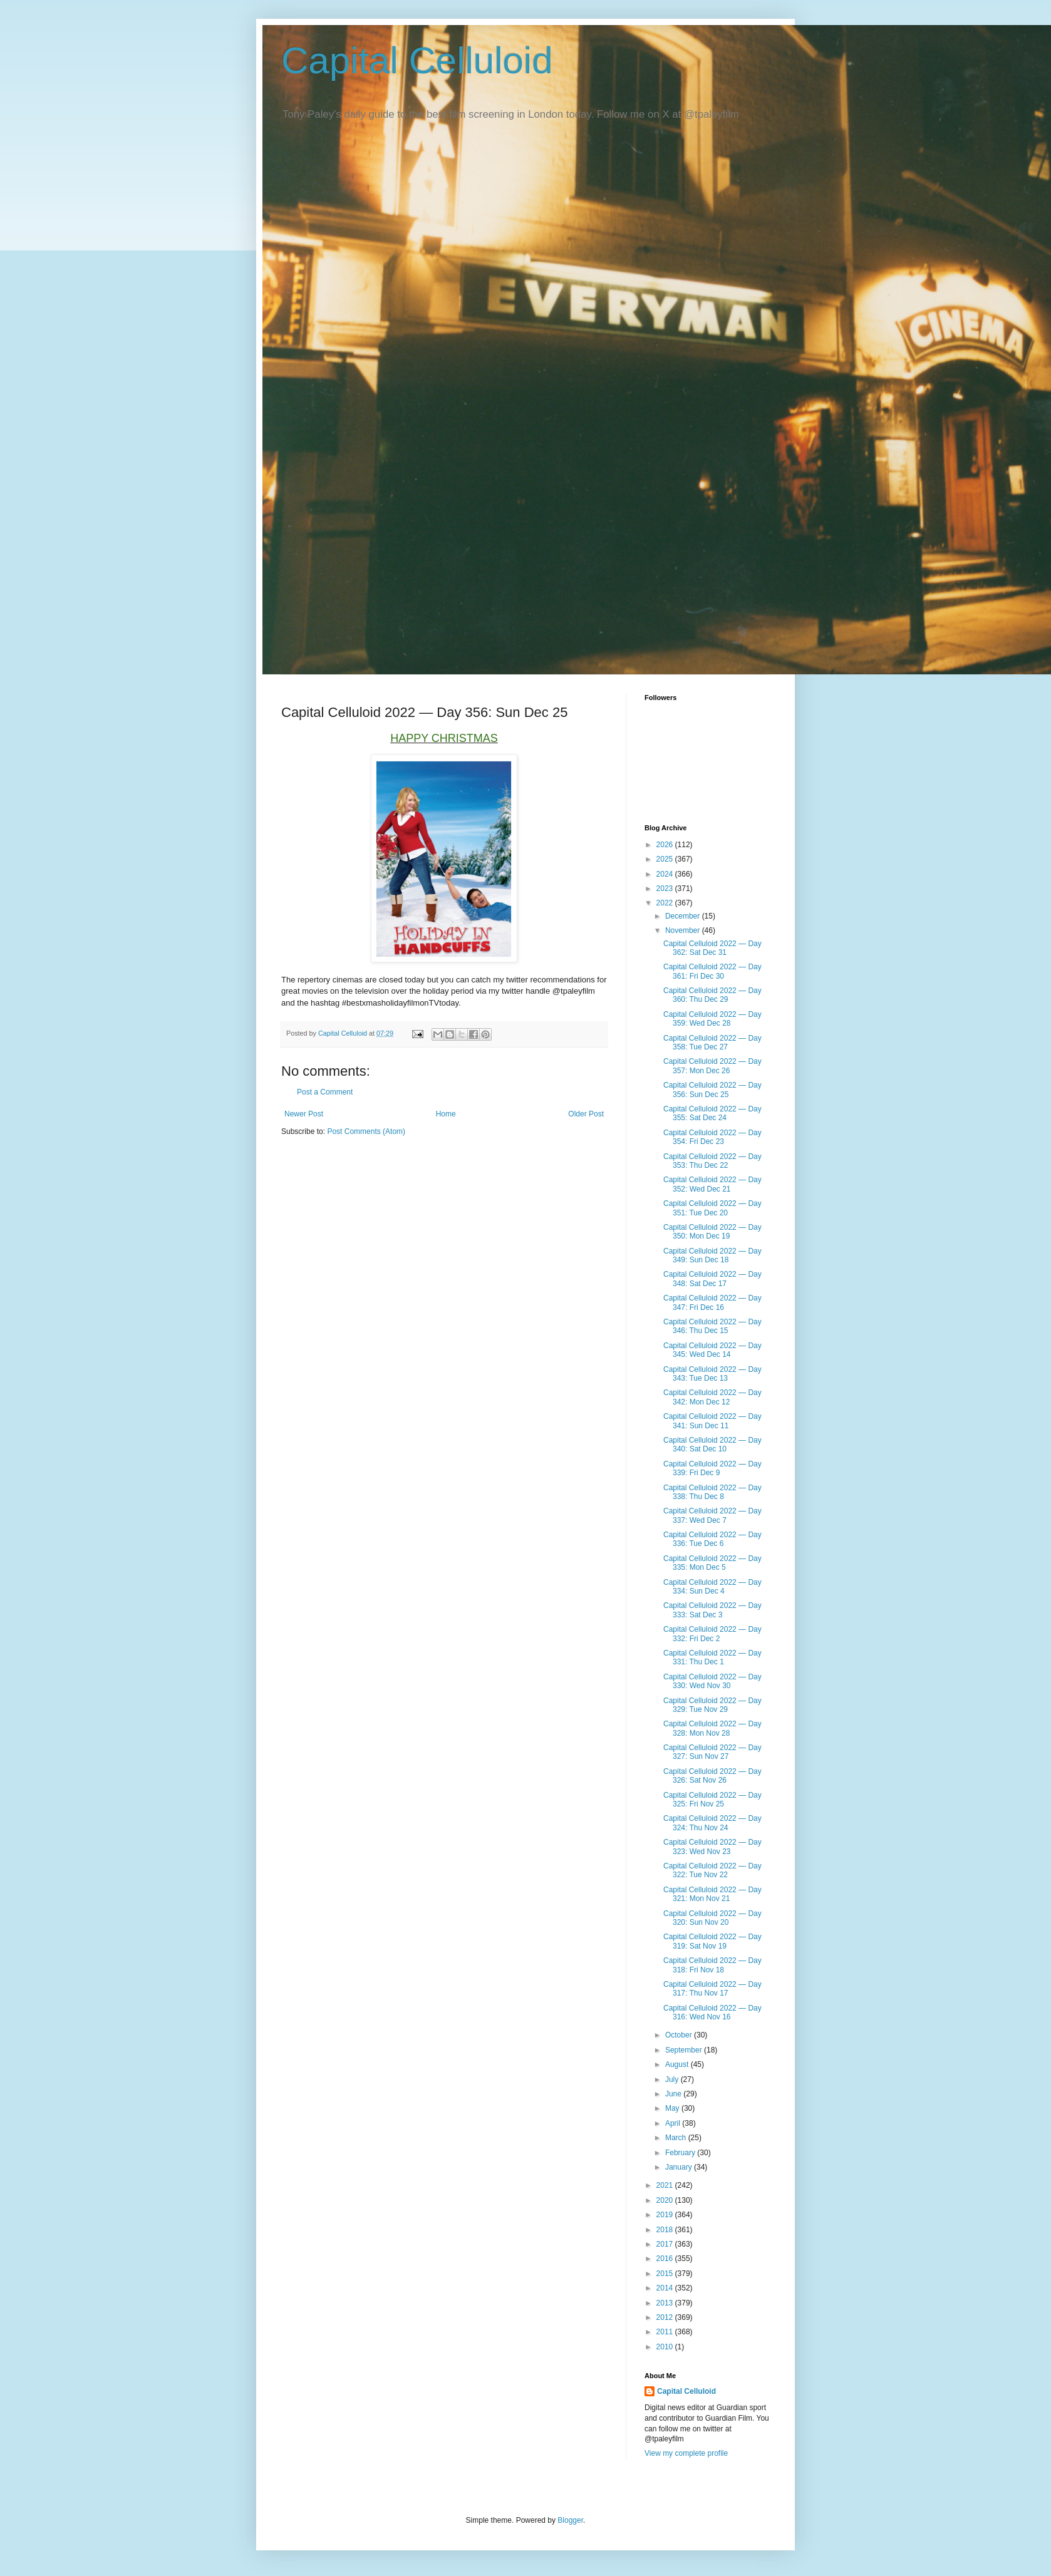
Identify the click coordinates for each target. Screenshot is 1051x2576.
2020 (665, 2200)
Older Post (586, 1114)
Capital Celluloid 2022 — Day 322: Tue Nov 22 (712, 1870)
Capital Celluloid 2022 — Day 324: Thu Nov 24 (712, 1823)
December (683, 916)
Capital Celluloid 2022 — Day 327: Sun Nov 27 (712, 1752)
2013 (665, 2303)
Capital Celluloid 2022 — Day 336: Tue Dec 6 (712, 1539)
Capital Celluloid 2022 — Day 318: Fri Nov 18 (712, 1965)
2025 (665, 859)
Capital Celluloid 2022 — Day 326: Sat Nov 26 (712, 1776)
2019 (665, 2214)
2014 (665, 2288)
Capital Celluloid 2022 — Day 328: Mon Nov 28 (712, 1728)
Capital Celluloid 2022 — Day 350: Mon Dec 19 (712, 1231)
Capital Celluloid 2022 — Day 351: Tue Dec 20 (712, 1208)
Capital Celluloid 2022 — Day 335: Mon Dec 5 (712, 1563)
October (679, 2035)
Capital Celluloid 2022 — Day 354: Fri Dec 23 (712, 1137)
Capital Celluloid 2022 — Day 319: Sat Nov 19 (712, 1941)
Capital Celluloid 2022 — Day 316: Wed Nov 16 (712, 2012)
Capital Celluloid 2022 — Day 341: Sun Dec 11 (712, 1421)
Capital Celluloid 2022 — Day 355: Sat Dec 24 (712, 1113)
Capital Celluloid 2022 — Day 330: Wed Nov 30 (712, 1681)
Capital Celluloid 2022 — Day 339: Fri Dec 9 (712, 1468)
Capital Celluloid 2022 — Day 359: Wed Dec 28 (712, 1019)
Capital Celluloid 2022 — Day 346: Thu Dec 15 (712, 1326)
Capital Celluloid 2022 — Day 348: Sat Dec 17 (712, 1278)
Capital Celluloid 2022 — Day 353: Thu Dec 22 (712, 1161)
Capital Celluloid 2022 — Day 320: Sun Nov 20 (712, 1918)
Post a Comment (325, 1092)
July (673, 2079)
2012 (665, 2317)
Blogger (570, 2520)
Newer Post (303, 1114)
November (683, 930)
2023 (665, 888)
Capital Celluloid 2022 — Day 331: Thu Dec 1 (712, 1657)
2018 (665, 2229)
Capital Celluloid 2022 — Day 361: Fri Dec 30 (712, 971)
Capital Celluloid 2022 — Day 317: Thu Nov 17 (712, 1988)
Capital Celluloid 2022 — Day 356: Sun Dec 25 (712, 1089)
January (679, 2167)
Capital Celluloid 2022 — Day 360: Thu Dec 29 (712, 995)
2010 (665, 2346)
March (676, 2137)
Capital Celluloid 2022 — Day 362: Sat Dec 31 (712, 948)
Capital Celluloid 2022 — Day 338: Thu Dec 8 (712, 1492)
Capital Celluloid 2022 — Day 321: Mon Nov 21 (712, 1894)
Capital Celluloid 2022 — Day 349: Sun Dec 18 (712, 1255)
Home (446, 1114)
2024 (665, 874)
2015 (665, 2273)
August (678, 2064)
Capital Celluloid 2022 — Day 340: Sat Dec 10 (712, 1444)
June (674, 2093)
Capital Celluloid (417, 60)
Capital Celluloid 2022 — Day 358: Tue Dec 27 (712, 1042)
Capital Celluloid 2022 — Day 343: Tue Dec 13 (712, 1374)
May (673, 2108)
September (684, 2050)
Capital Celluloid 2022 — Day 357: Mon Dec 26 (712, 1065)
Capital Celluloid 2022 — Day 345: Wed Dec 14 (712, 1350)
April (673, 2123)
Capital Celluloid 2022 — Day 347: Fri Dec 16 (712, 1302)
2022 (665, 903)
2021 (665, 2185)
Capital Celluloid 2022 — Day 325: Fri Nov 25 (712, 1799)
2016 (665, 2258)
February (681, 2152)
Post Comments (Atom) (366, 1131)
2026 (665, 844)
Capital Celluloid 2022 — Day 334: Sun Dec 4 (712, 1586)
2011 (665, 2331)
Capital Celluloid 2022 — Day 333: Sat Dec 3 (712, 1610)
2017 (665, 2244)
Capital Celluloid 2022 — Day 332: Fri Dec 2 (712, 1633)
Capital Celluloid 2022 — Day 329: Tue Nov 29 (712, 1705)
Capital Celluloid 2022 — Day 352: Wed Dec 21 (712, 1184)
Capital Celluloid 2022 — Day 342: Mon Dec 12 (712, 1397)
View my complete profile (686, 2453)
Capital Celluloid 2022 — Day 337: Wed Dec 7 (712, 1515)
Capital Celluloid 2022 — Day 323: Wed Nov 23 (712, 1846)
